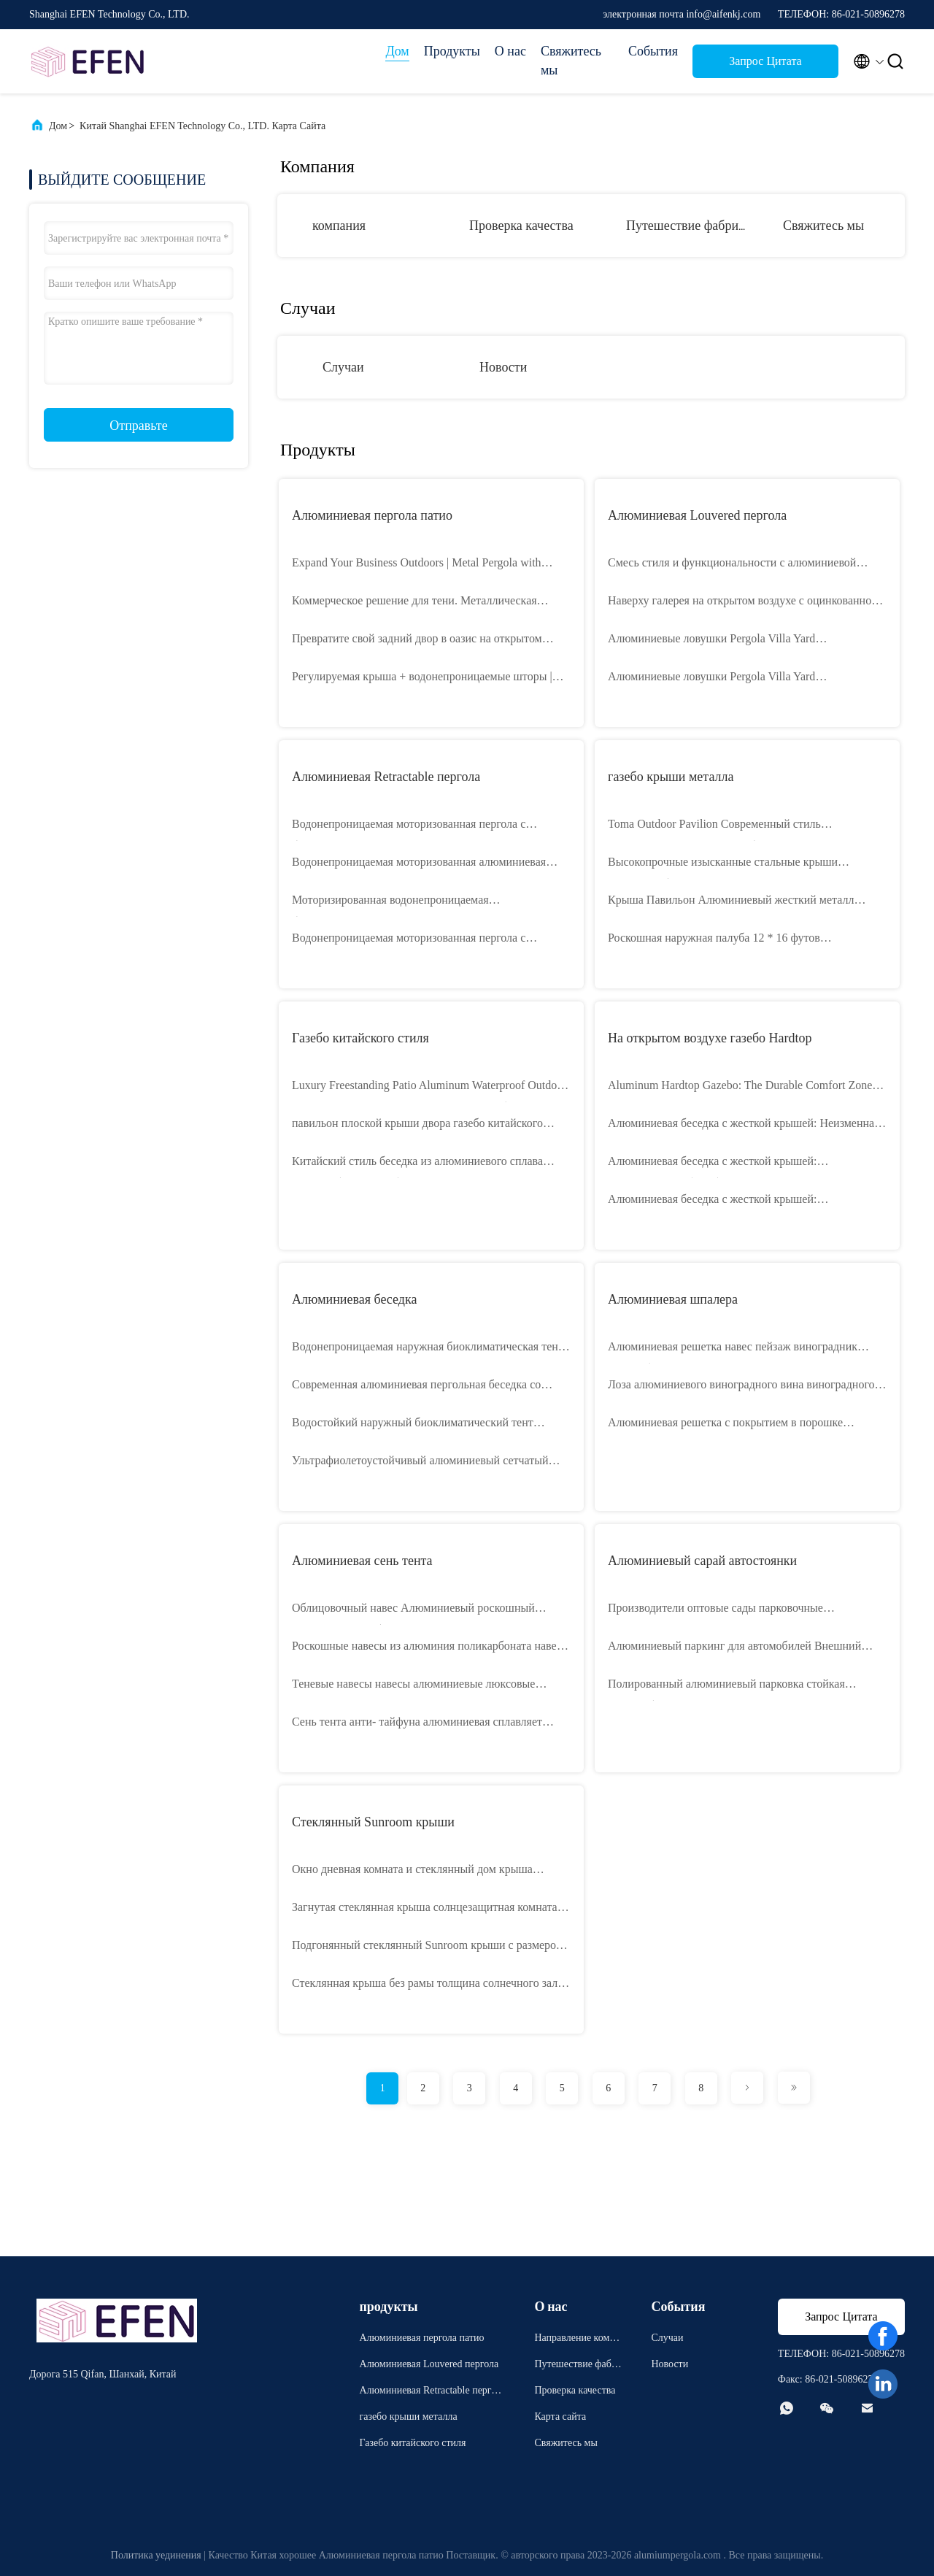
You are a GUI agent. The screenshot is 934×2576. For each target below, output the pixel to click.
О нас (510, 51)
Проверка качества (521, 225)
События (653, 51)
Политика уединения (156, 2555)
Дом (397, 51)
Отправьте (138, 425)
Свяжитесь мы (571, 60)
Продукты (452, 51)
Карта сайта (560, 2416)
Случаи (343, 367)
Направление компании (577, 2340)
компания (339, 225)
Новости (503, 367)
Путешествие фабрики (689, 225)
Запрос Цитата (765, 61)
